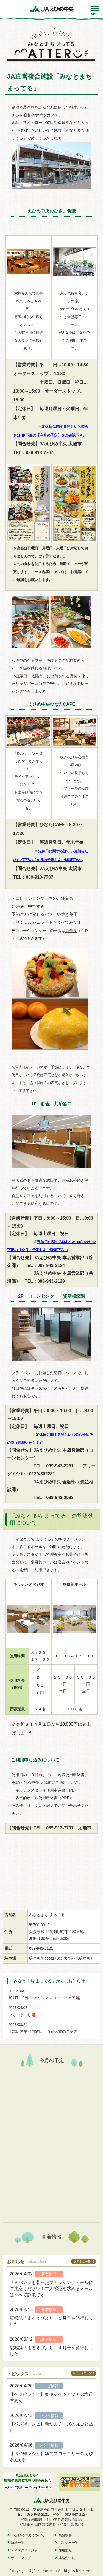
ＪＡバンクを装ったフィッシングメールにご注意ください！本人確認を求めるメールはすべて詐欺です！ (51, 2288)
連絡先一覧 (67, 2558)
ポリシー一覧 (68, 2542)
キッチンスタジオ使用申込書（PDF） (48, 1790)
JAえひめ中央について (27, 2535)
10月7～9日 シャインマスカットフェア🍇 (44, 1998)
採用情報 (65, 2550)
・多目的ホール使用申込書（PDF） (42, 1798)
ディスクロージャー (26, 2550)
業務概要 (65, 2535)
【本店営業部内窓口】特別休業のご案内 (42, 2031)
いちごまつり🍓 (22, 2015)
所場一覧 (17, 2542)
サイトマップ (21, 2558)
